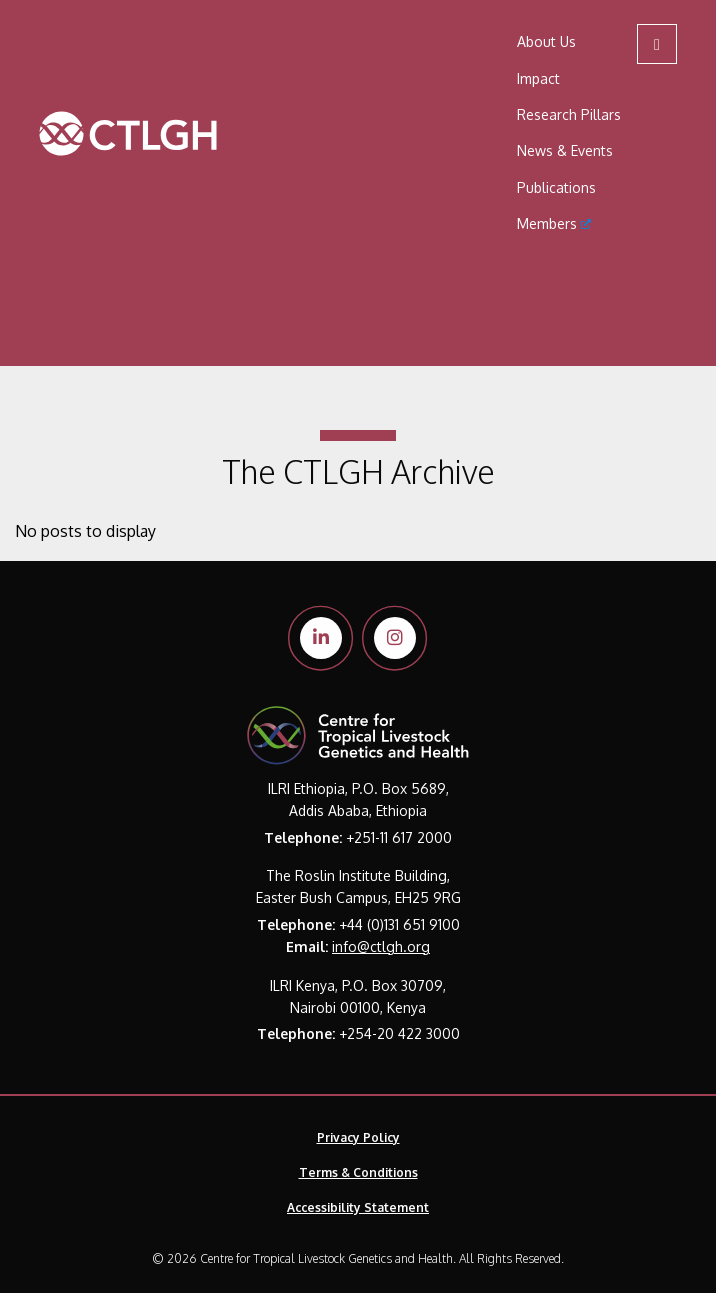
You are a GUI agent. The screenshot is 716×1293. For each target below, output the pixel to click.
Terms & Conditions (358, 1172)
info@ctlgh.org (381, 946)
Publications (556, 187)
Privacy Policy (358, 1137)
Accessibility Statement (358, 1207)
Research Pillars (569, 114)
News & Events (565, 150)
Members (554, 223)
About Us (546, 41)
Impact (538, 78)
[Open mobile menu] (657, 44)
